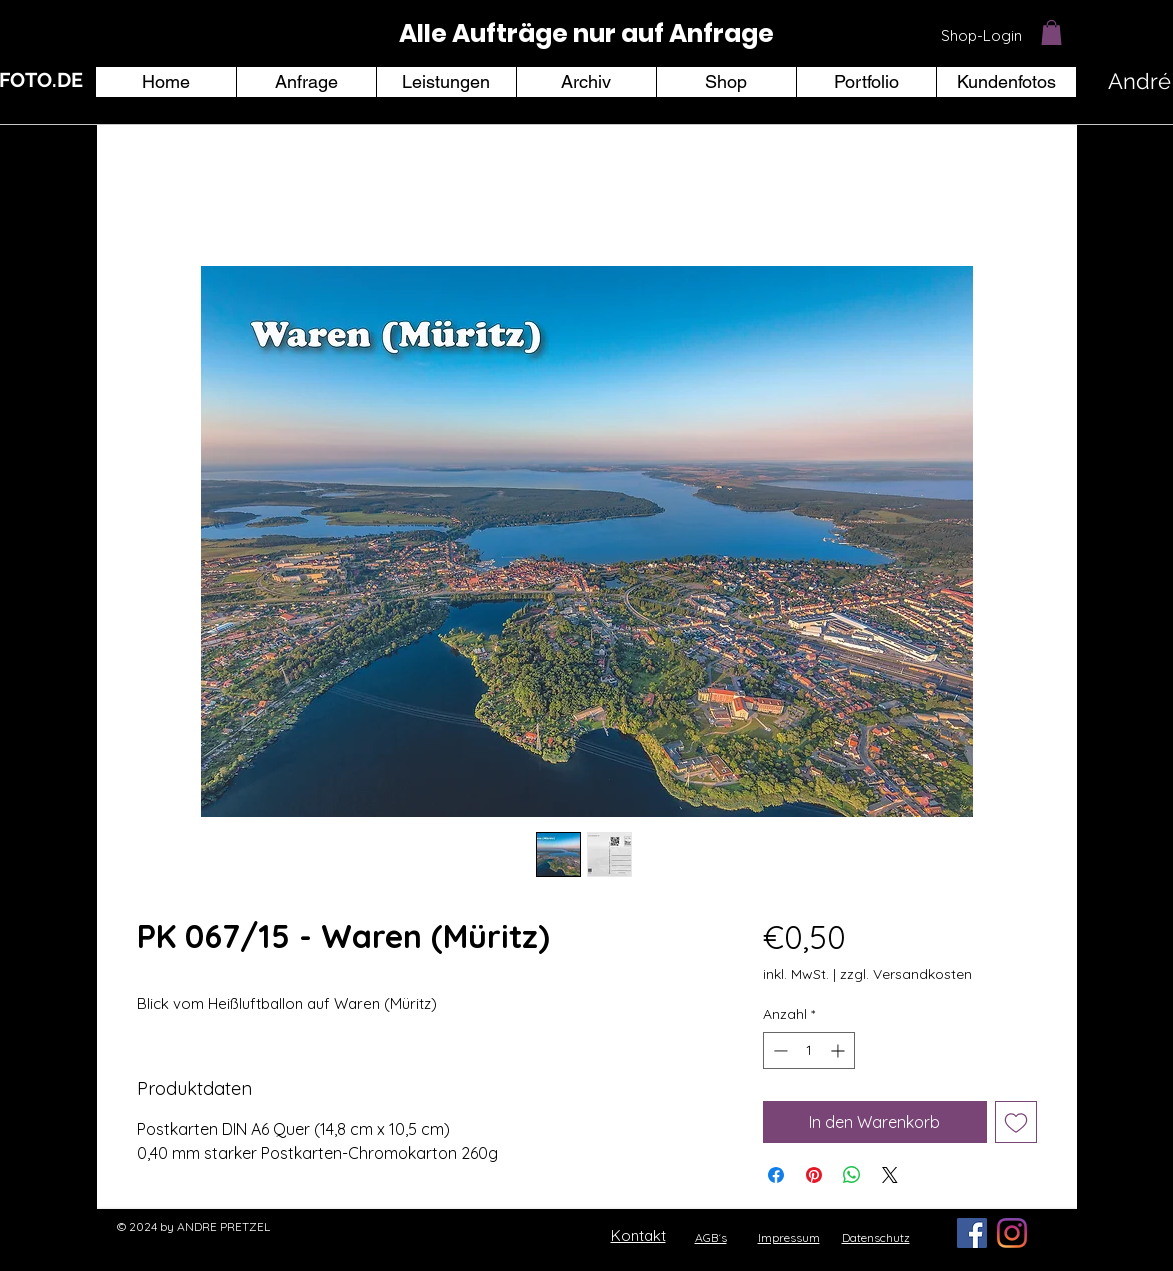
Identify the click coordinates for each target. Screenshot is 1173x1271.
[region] (587, 34)
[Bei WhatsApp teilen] (852, 1175)
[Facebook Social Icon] (972, 1233)
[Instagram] (1012, 1233)
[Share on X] (890, 1175)
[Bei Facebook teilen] (776, 1175)
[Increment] (839, 1050)
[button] (1051, 32)
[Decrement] (778, 1050)
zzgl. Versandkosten (906, 974)
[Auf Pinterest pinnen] (814, 1175)
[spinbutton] (809, 1050)
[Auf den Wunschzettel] (1016, 1122)
